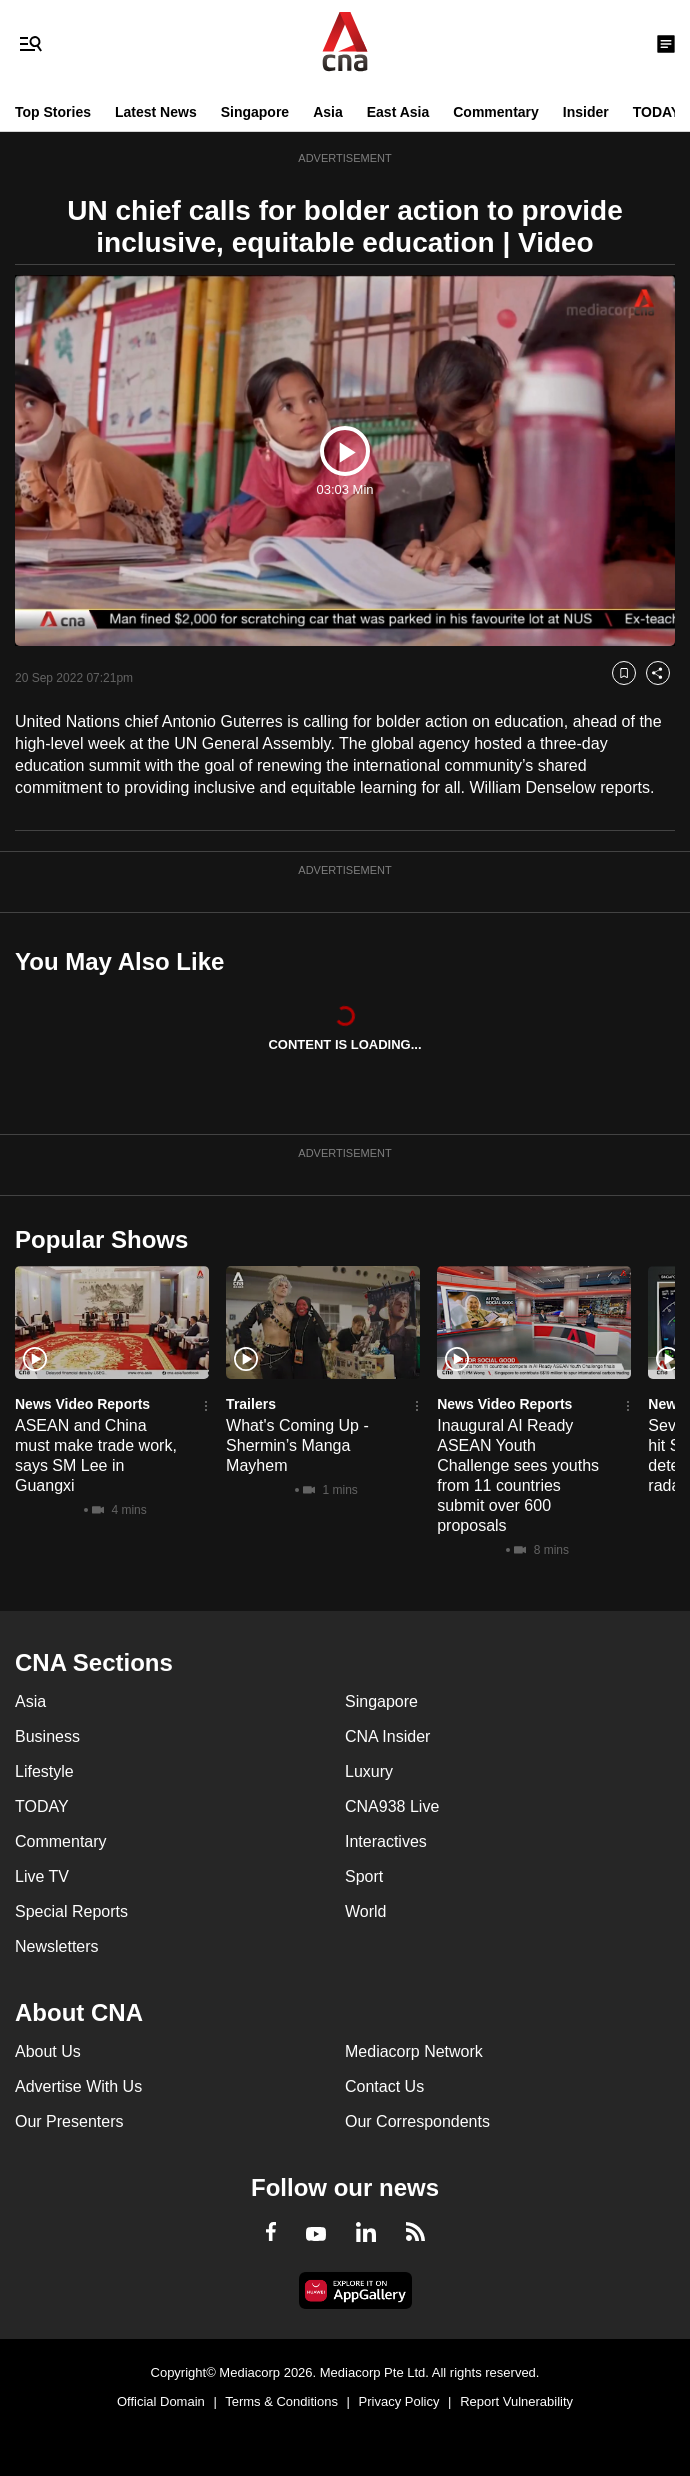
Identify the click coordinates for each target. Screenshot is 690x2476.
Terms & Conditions (281, 2401)
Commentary (496, 112)
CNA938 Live (392, 1806)
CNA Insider (387, 1736)
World (366, 1911)
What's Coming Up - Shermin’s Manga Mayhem (297, 1445)
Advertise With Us (78, 2086)
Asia (328, 112)
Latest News (156, 112)
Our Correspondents (417, 2121)
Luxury (369, 1771)
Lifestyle (44, 1771)
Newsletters (57, 1946)
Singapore (255, 112)
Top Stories (53, 112)
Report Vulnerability (516, 2401)
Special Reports (71, 1911)
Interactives (386, 1841)
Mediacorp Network (414, 2051)
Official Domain (161, 2401)
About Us (48, 2051)
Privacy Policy (399, 2401)
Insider (586, 112)
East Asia (398, 112)
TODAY (656, 112)
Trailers (251, 1404)
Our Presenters (69, 2121)
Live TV (42, 1876)
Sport (364, 1876)
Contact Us (384, 2086)
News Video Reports (82, 1404)
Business (47, 1736)
